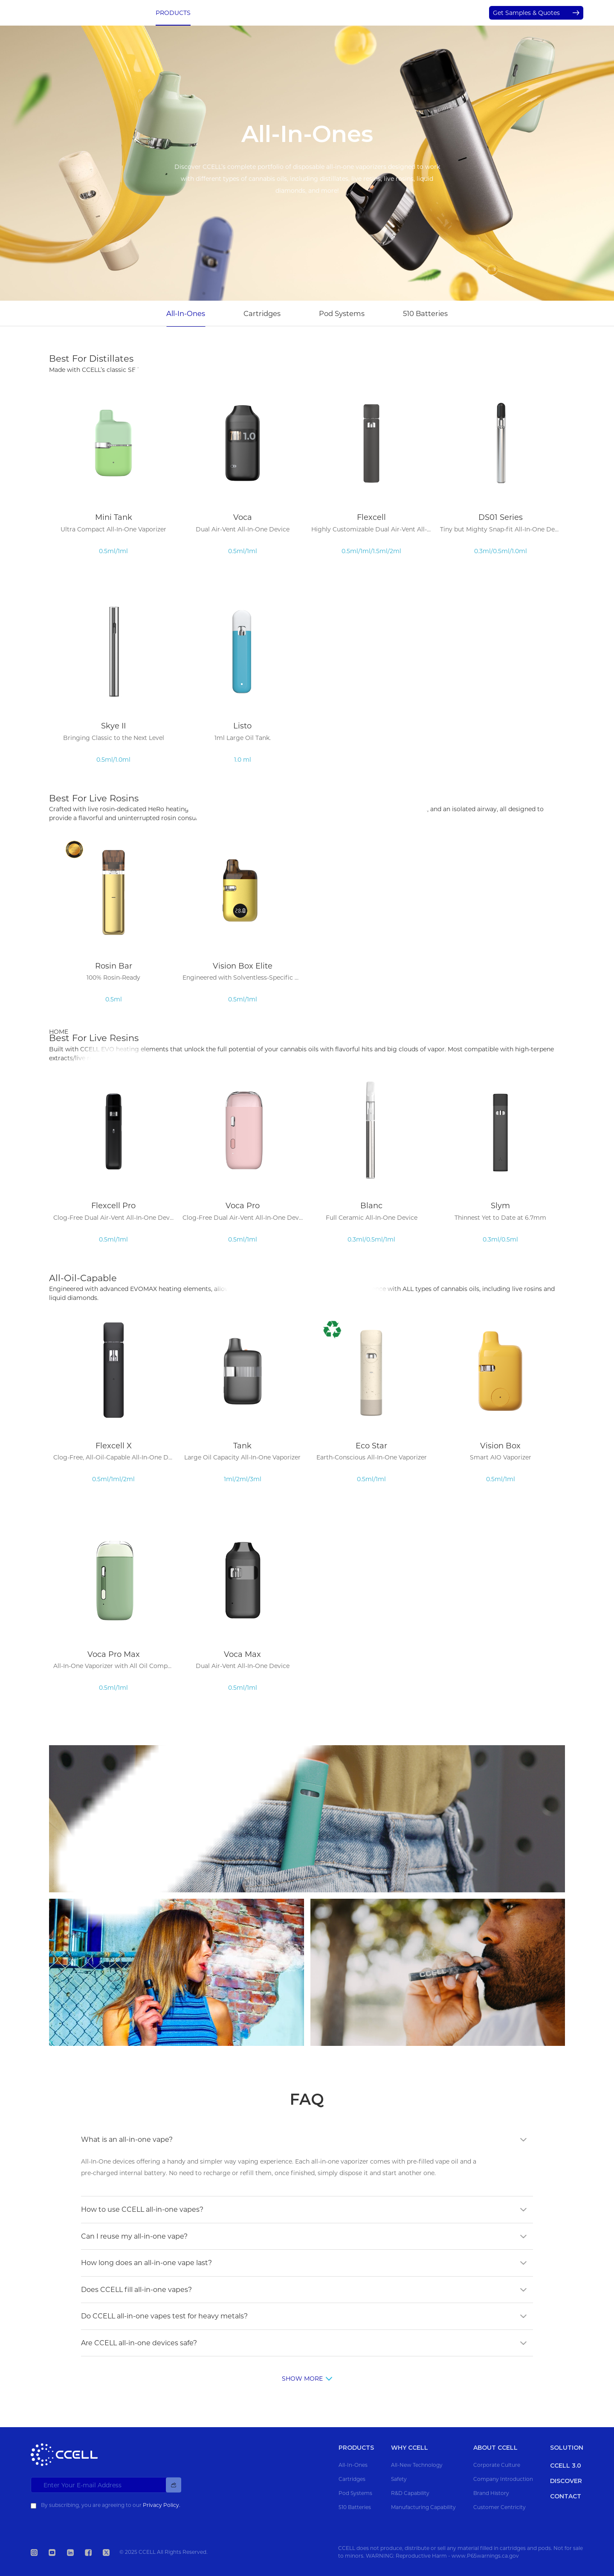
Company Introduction (503, 2479)
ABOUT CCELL (353, 13)
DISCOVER (402, 13)
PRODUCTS (173, 13)
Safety (399, 2479)
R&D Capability (410, 2493)
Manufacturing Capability (423, 2507)
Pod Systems (342, 313)
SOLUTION (305, 13)
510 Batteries (425, 313)
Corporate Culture (496, 2465)
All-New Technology (417, 2465)
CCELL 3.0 (216, 13)
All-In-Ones (185, 313)
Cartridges (262, 313)
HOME (58, 1032)
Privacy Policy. (161, 2505)
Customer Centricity (499, 2507)
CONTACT (443, 13)
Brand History (491, 2493)
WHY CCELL (260, 13)
